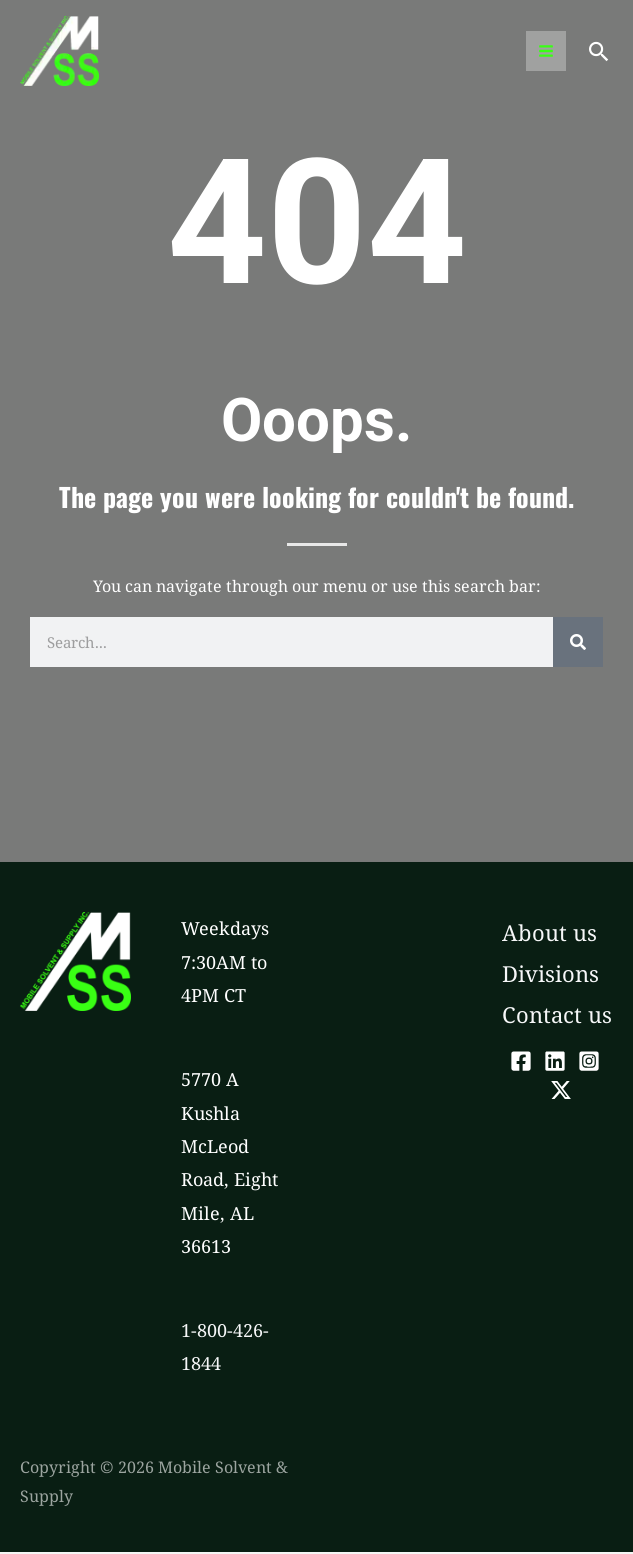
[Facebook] (521, 1062)
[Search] (578, 644)
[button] (599, 52)
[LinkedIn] (555, 1062)
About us (549, 934)
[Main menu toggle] (545, 52)
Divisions (550, 975)
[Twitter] (561, 1092)
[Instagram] (589, 1062)
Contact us (557, 1016)
